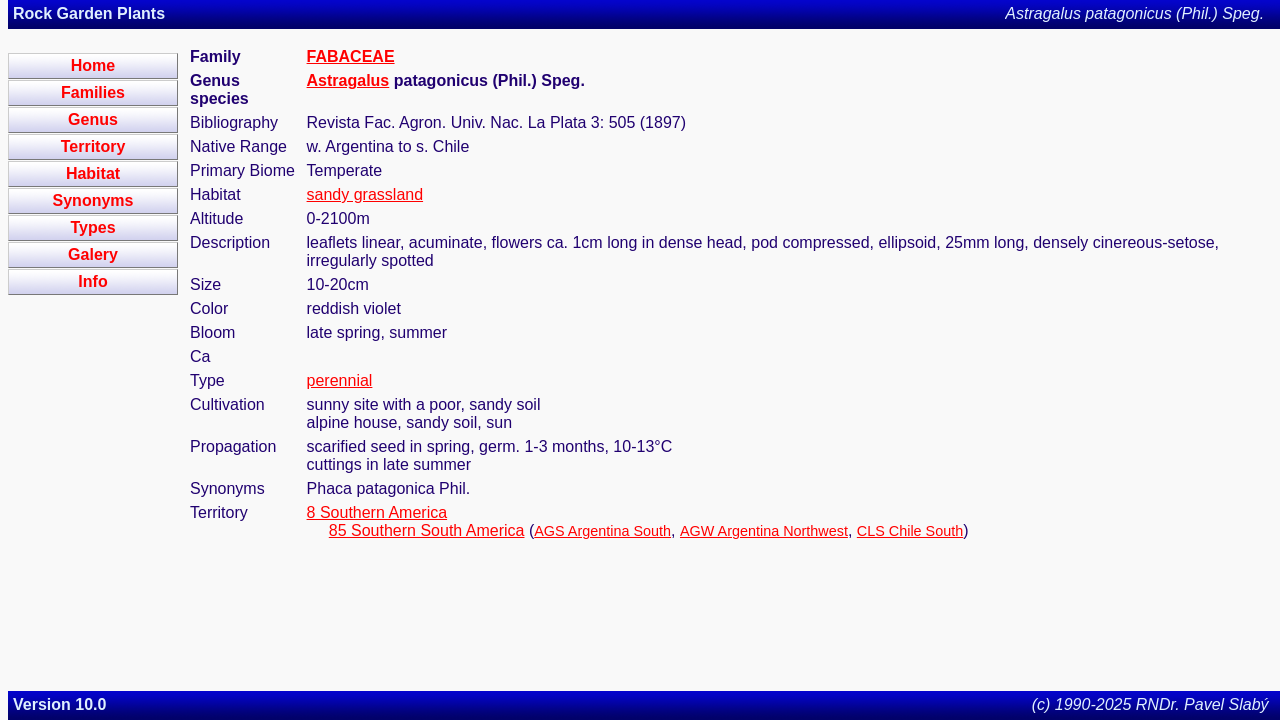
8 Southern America (377, 512)
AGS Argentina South (602, 531)
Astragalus (348, 80)
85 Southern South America (427, 530)
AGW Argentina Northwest (764, 531)
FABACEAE (351, 56)
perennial (340, 380)
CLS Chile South (910, 531)
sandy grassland (365, 194)
